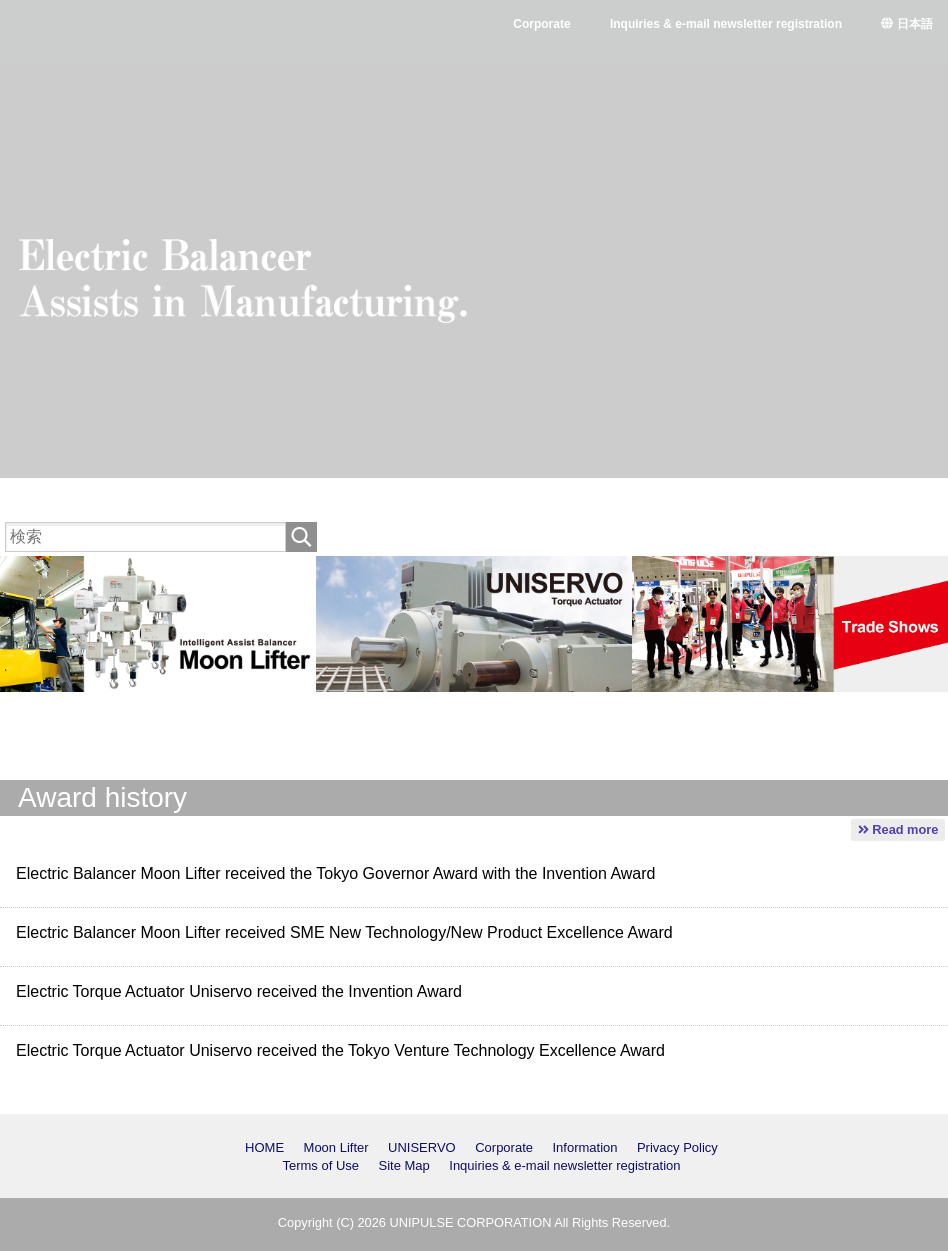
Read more (898, 829)
